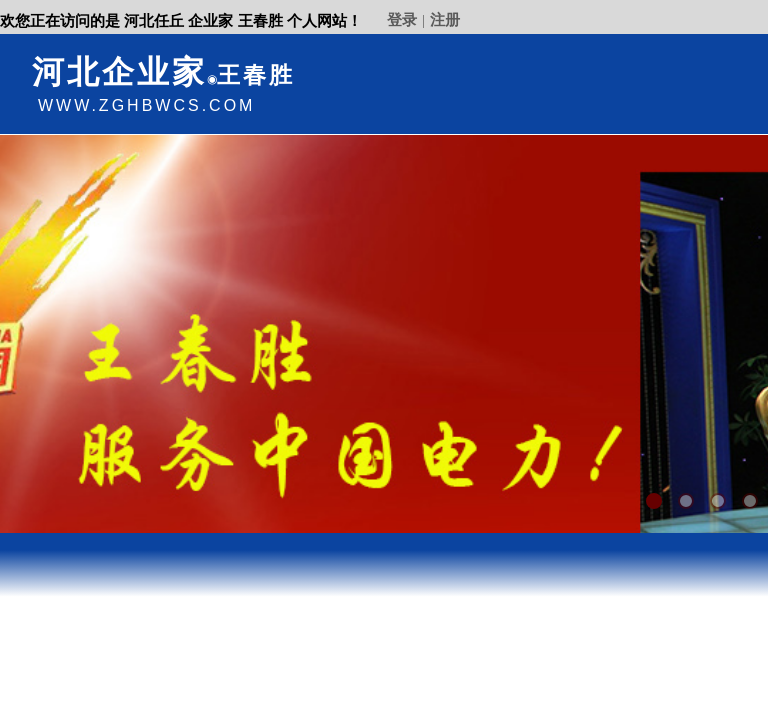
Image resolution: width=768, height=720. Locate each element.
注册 (445, 20)
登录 (402, 20)
